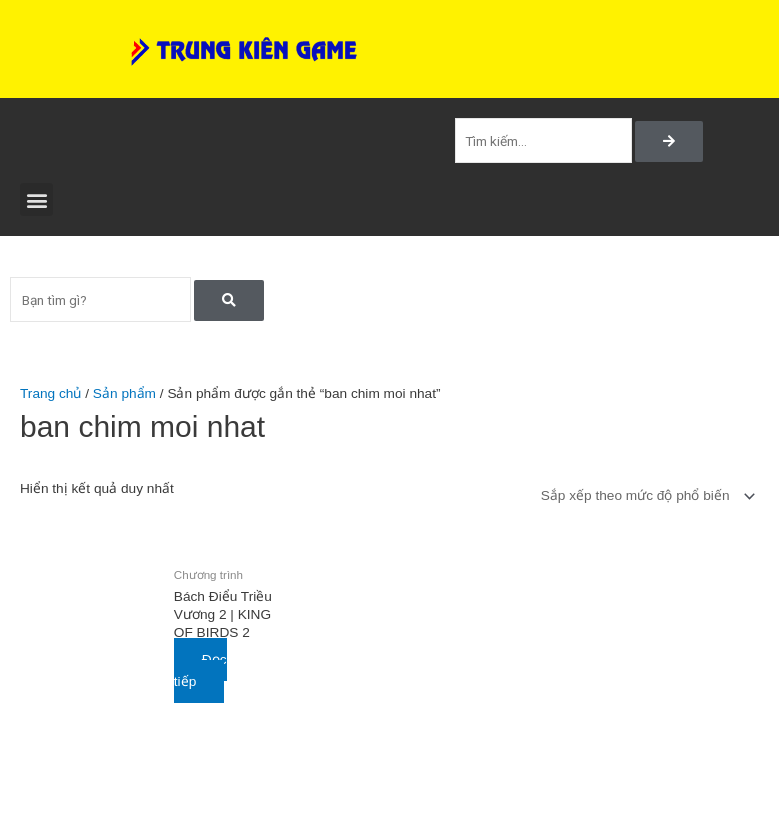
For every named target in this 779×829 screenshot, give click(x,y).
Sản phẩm (124, 393)
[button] (36, 199)
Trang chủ (50, 393)
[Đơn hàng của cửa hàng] (644, 496)
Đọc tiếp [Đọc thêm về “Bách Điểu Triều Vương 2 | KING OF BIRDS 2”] (200, 671)
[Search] (669, 142)
